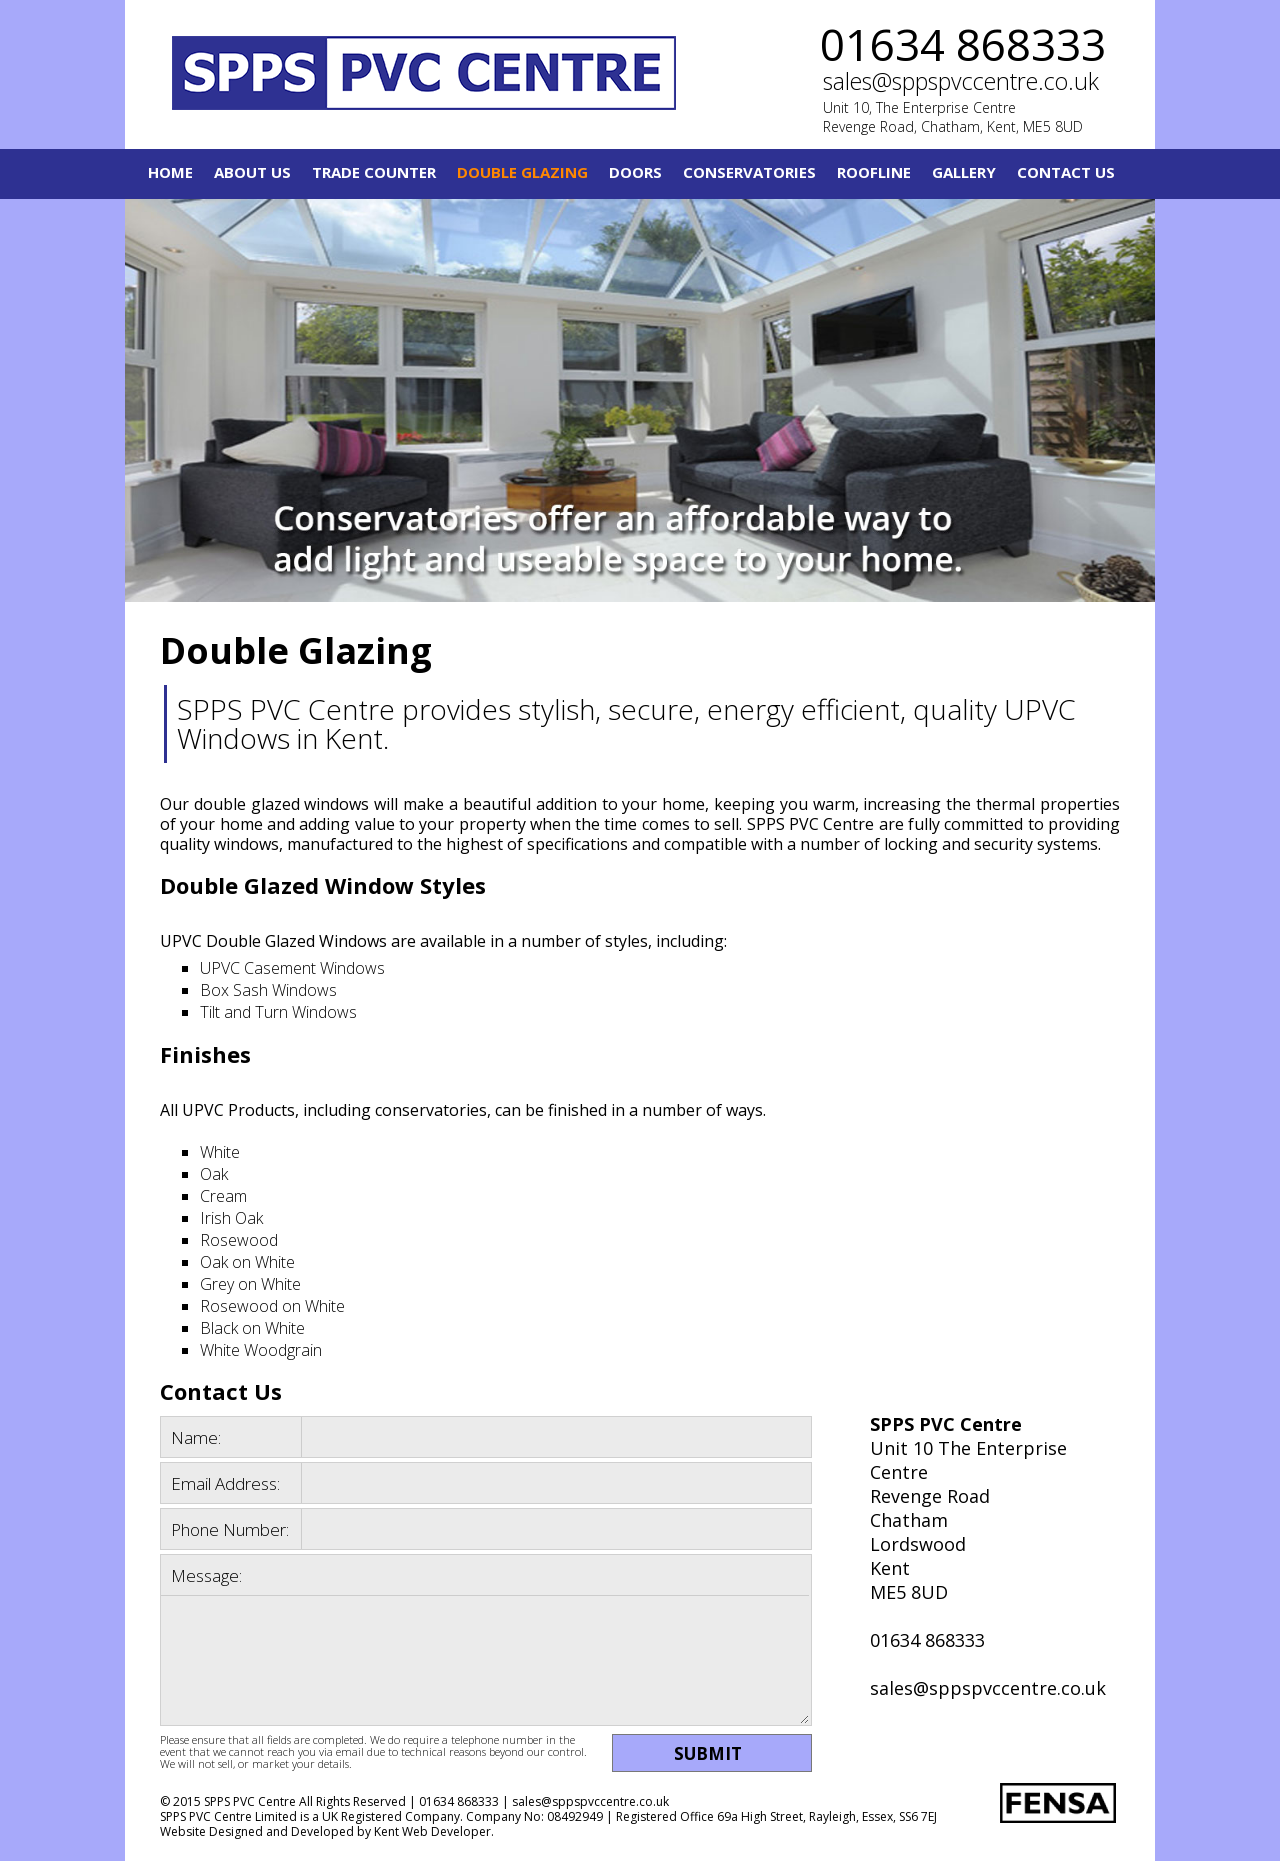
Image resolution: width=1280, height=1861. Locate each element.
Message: (206, 1575)
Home (170, 172)
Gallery (964, 172)
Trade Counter (374, 172)
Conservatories (749, 172)
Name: (196, 1437)
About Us (252, 172)
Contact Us (1066, 172)
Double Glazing (522, 172)
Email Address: (225, 1483)
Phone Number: (230, 1529)
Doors (635, 172)
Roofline (874, 172)
